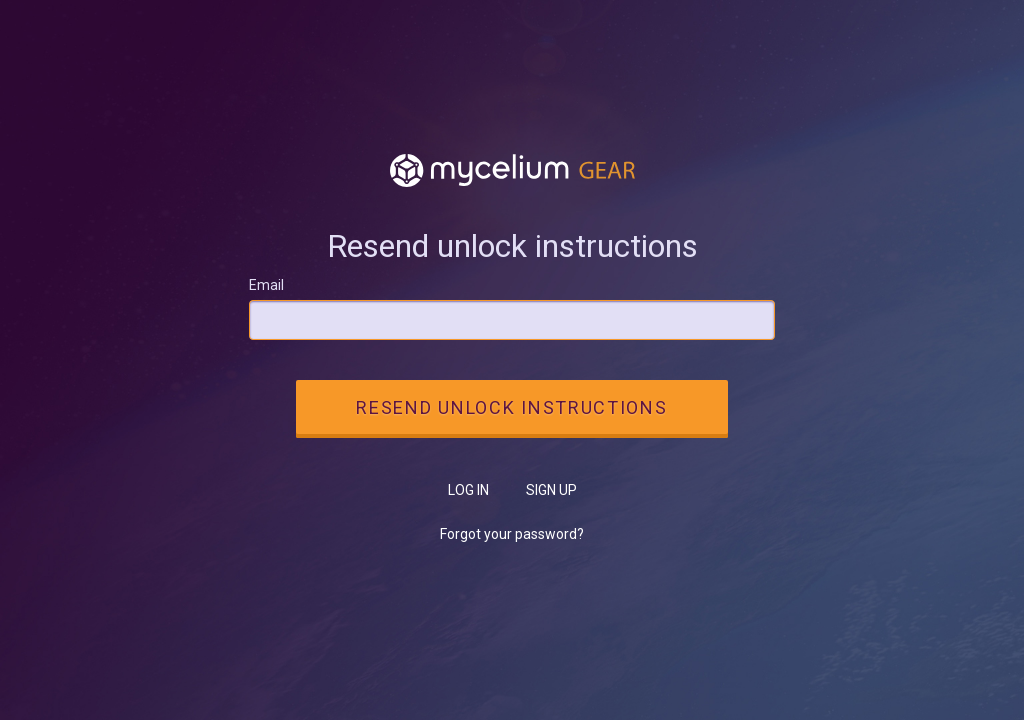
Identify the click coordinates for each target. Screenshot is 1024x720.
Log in (468, 490)
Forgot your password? (512, 534)
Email (266, 285)
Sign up (551, 490)
